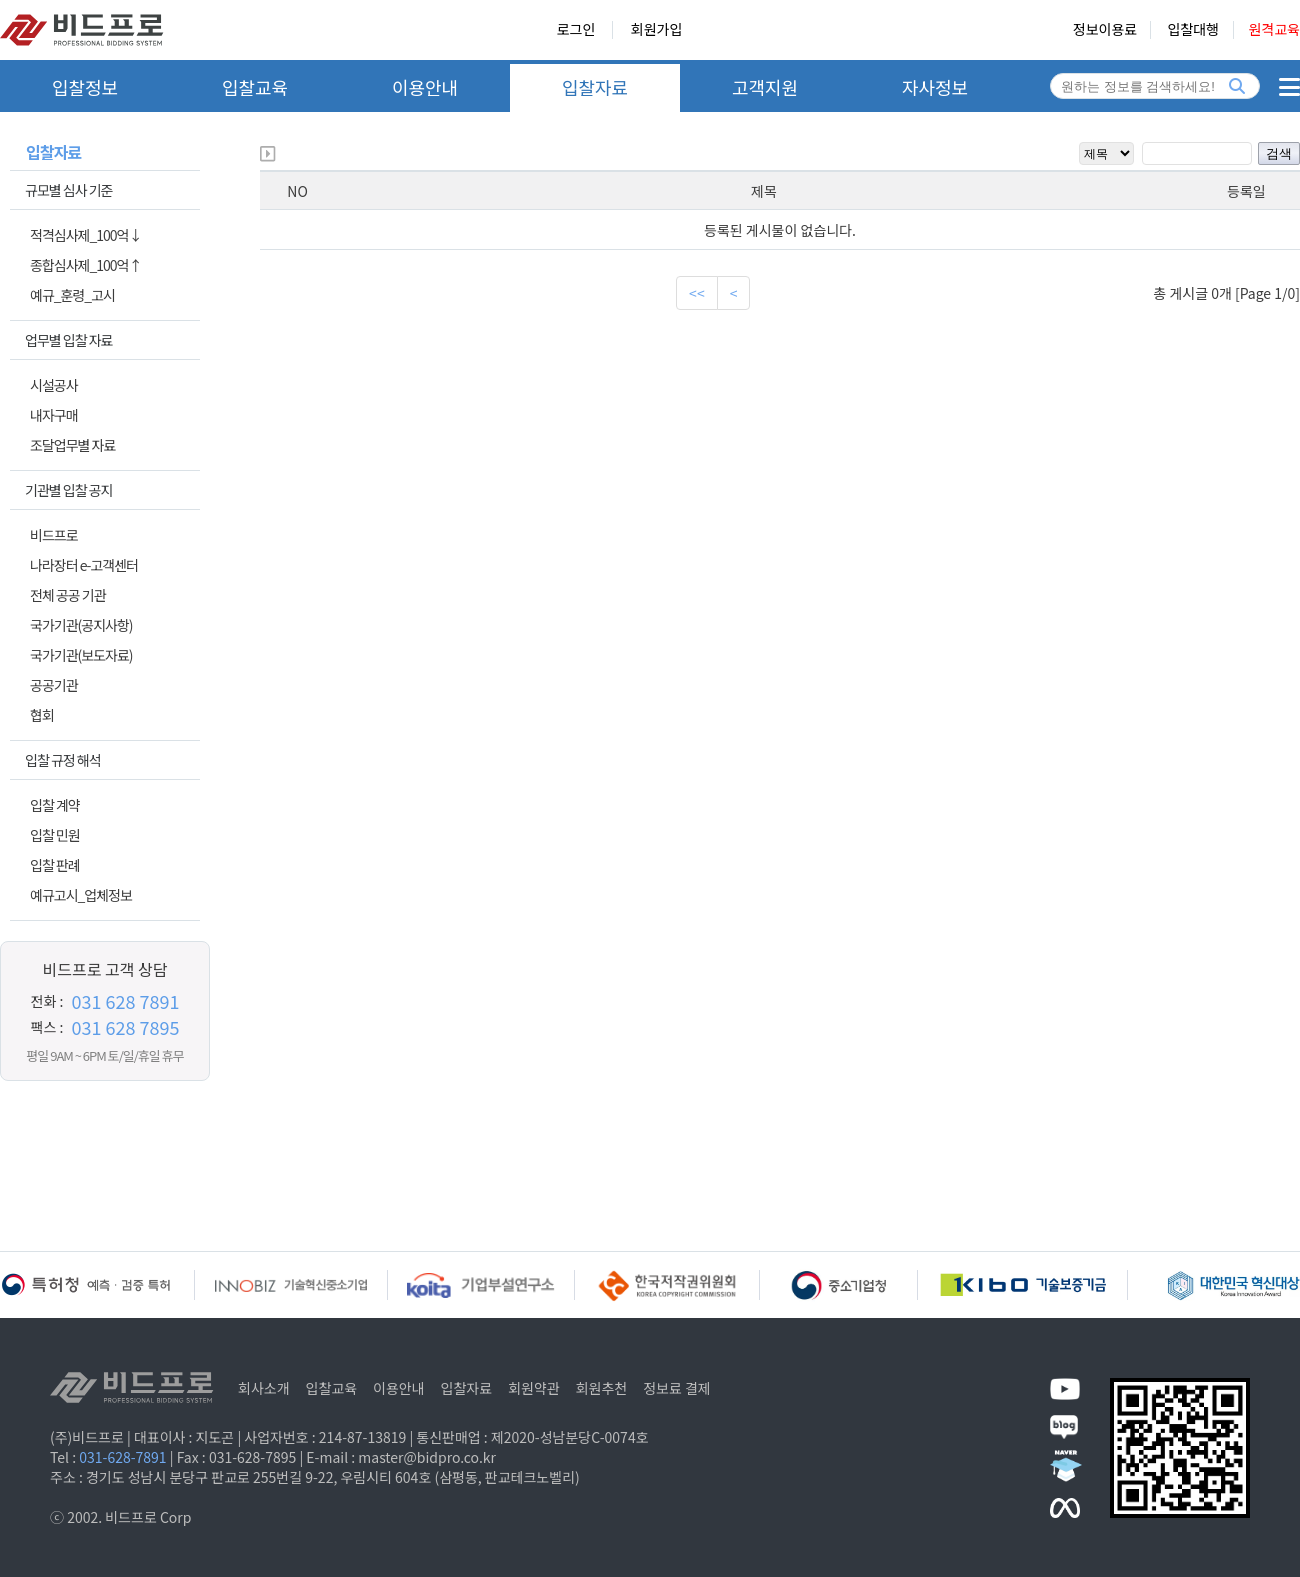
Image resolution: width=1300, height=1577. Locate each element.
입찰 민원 (55, 835)
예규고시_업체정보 (81, 895)
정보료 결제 (677, 1388)
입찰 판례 (55, 865)
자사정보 (935, 87)
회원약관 (534, 1388)
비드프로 (54, 535)
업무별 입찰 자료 (68, 340)
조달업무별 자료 (72, 445)
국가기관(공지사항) (81, 625)
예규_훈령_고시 (72, 295)
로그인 (576, 30)
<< (697, 293)
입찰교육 (255, 87)
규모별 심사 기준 (68, 190)
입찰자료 (595, 87)
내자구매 (54, 415)
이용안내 (425, 87)
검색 (1279, 153)
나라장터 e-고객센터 (84, 565)
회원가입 (657, 30)
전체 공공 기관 (68, 595)
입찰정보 (85, 87)
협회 (42, 715)
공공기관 (54, 685)
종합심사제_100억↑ (85, 265)
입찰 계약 (55, 805)
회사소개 (264, 1388)
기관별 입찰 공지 (68, 490)
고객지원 (765, 87)
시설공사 (54, 385)
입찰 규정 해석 (63, 760)
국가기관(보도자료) (81, 655)
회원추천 (602, 1388)
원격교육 (1274, 30)
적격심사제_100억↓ (85, 235)
